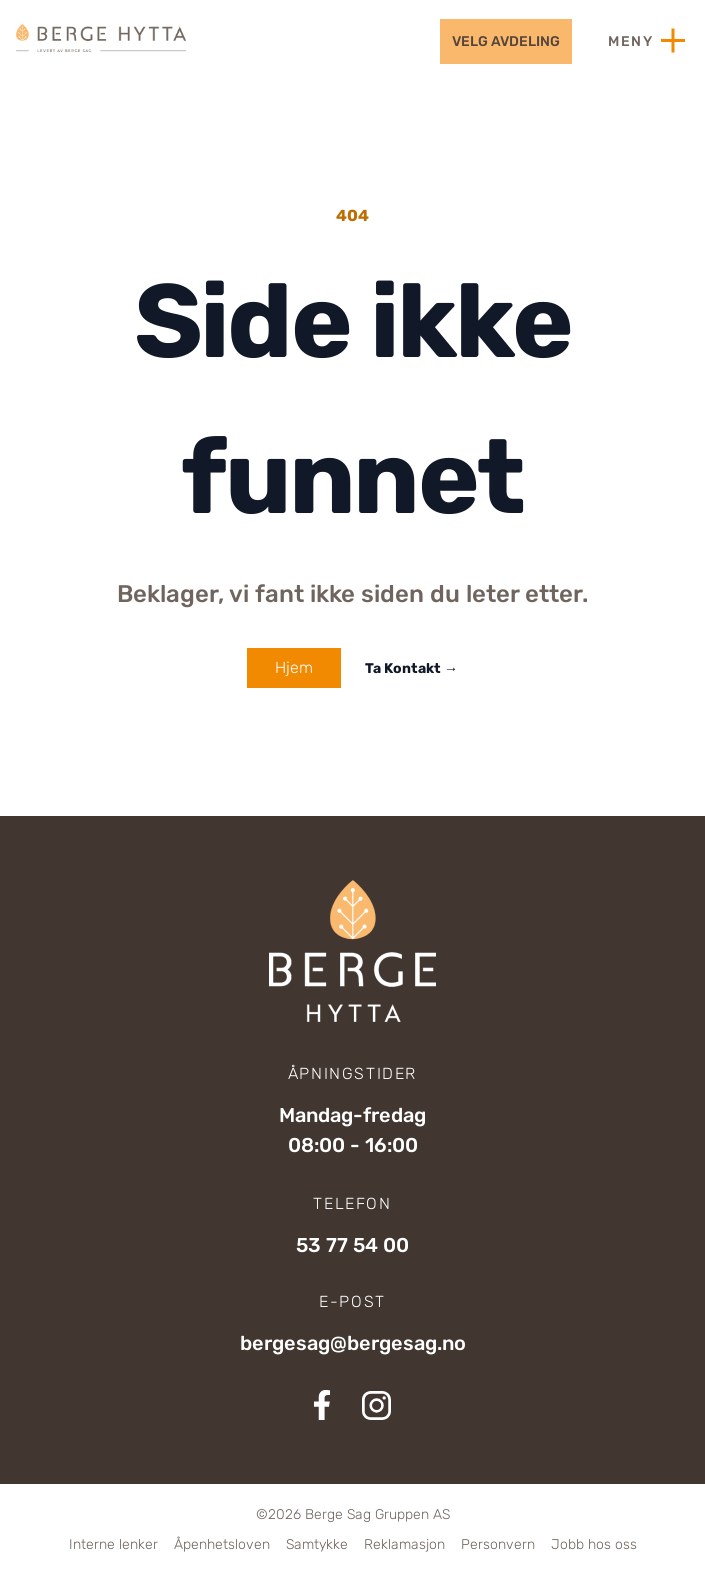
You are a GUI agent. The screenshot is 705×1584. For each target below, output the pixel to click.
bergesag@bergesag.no (353, 1343)
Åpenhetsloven (222, 1544)
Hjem (294, 667)
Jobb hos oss (594, 1544)
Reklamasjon (404, 1544)
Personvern (498, 1544)
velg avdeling (506, 41)
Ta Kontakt (411, 668)
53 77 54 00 (352, 1245)
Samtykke (317, 1544)
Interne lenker (113, 1544)
